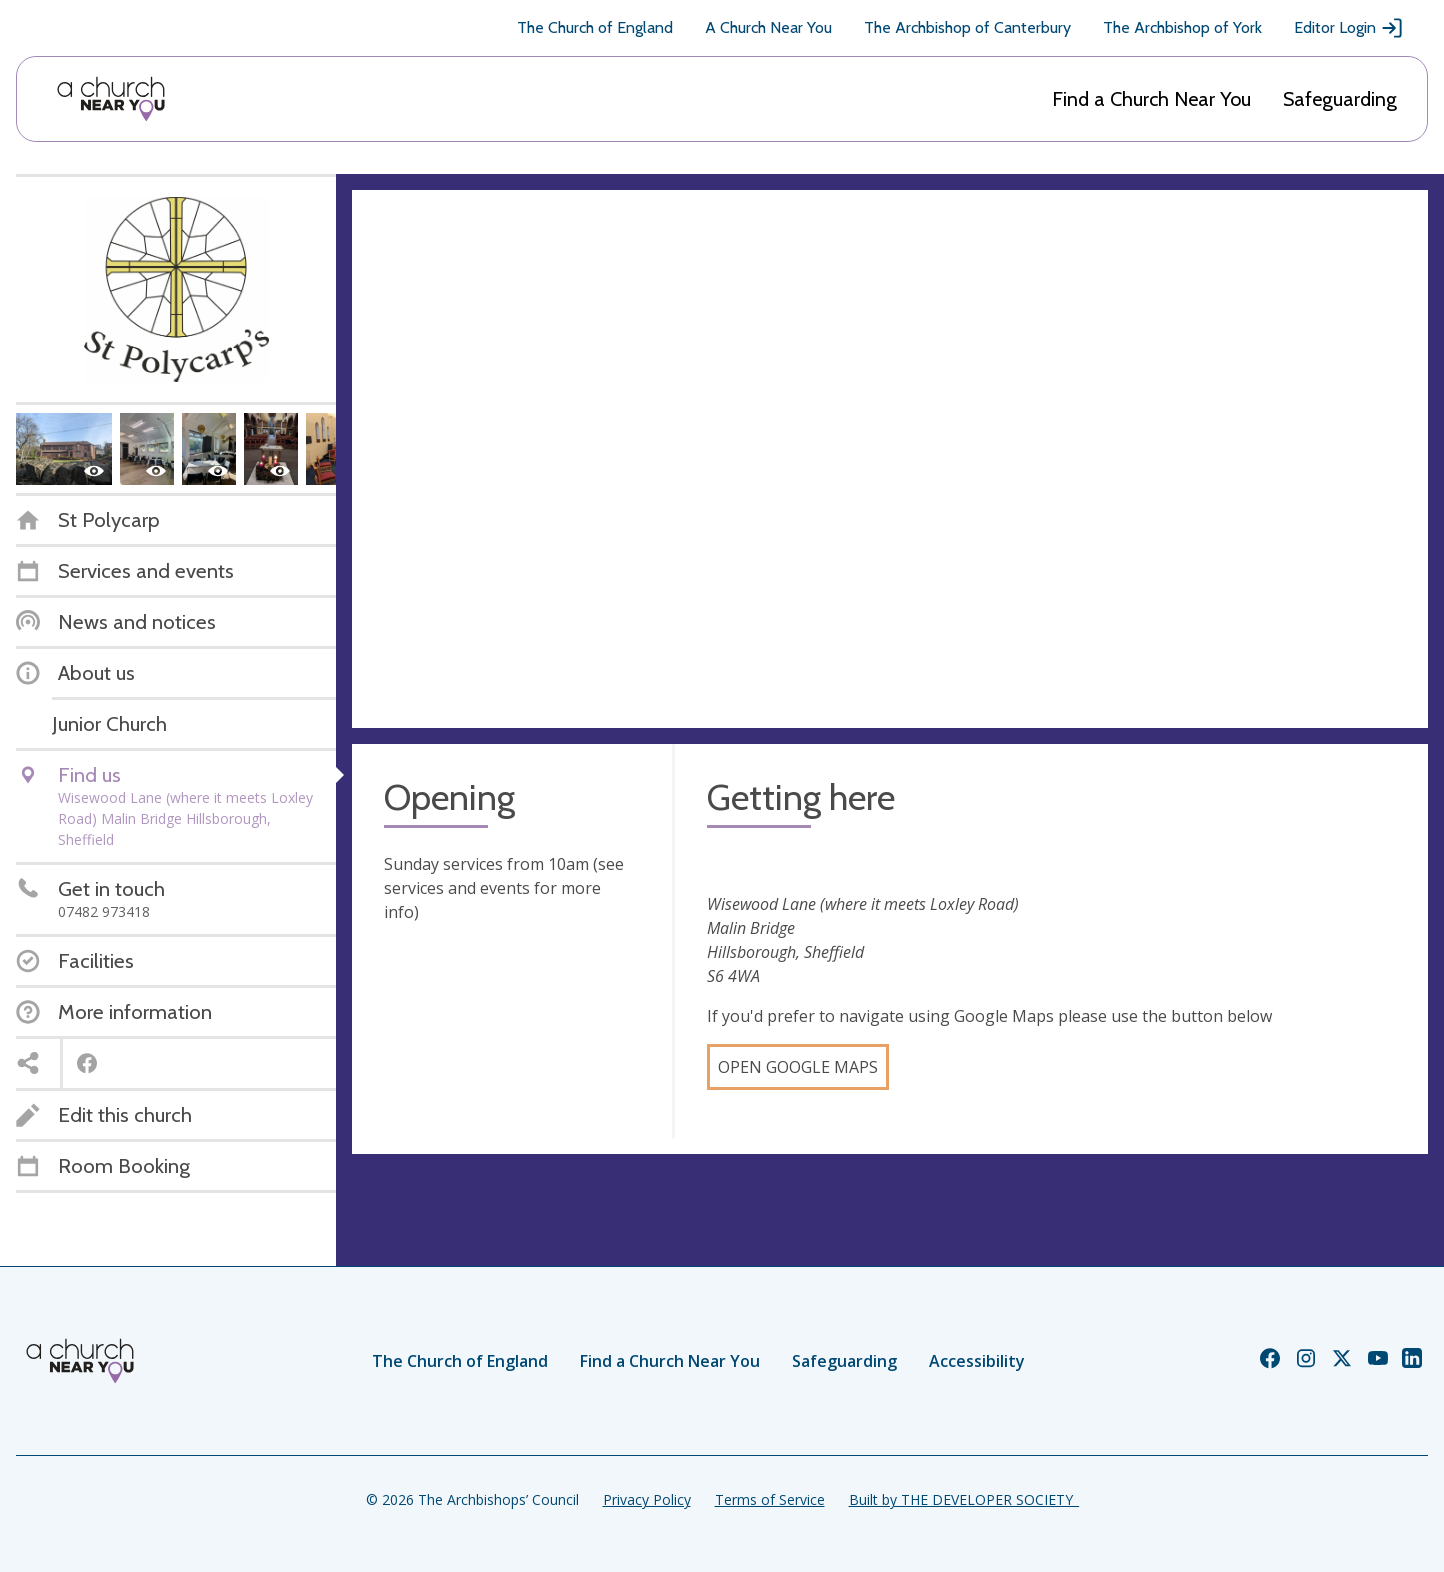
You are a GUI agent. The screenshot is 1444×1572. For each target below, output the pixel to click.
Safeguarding (1340, 99)
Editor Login (1349, 28)
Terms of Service (770, 1499)
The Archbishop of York (1182, 27)
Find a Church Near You (1151, 99)
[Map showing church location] (890, 459)
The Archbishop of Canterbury (967, 27)
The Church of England (595, 27)
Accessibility (977, 1361)
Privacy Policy (647, 1499)
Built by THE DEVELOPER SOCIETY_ (964, 1499)
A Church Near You (768, 27)
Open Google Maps (798, 1067)
